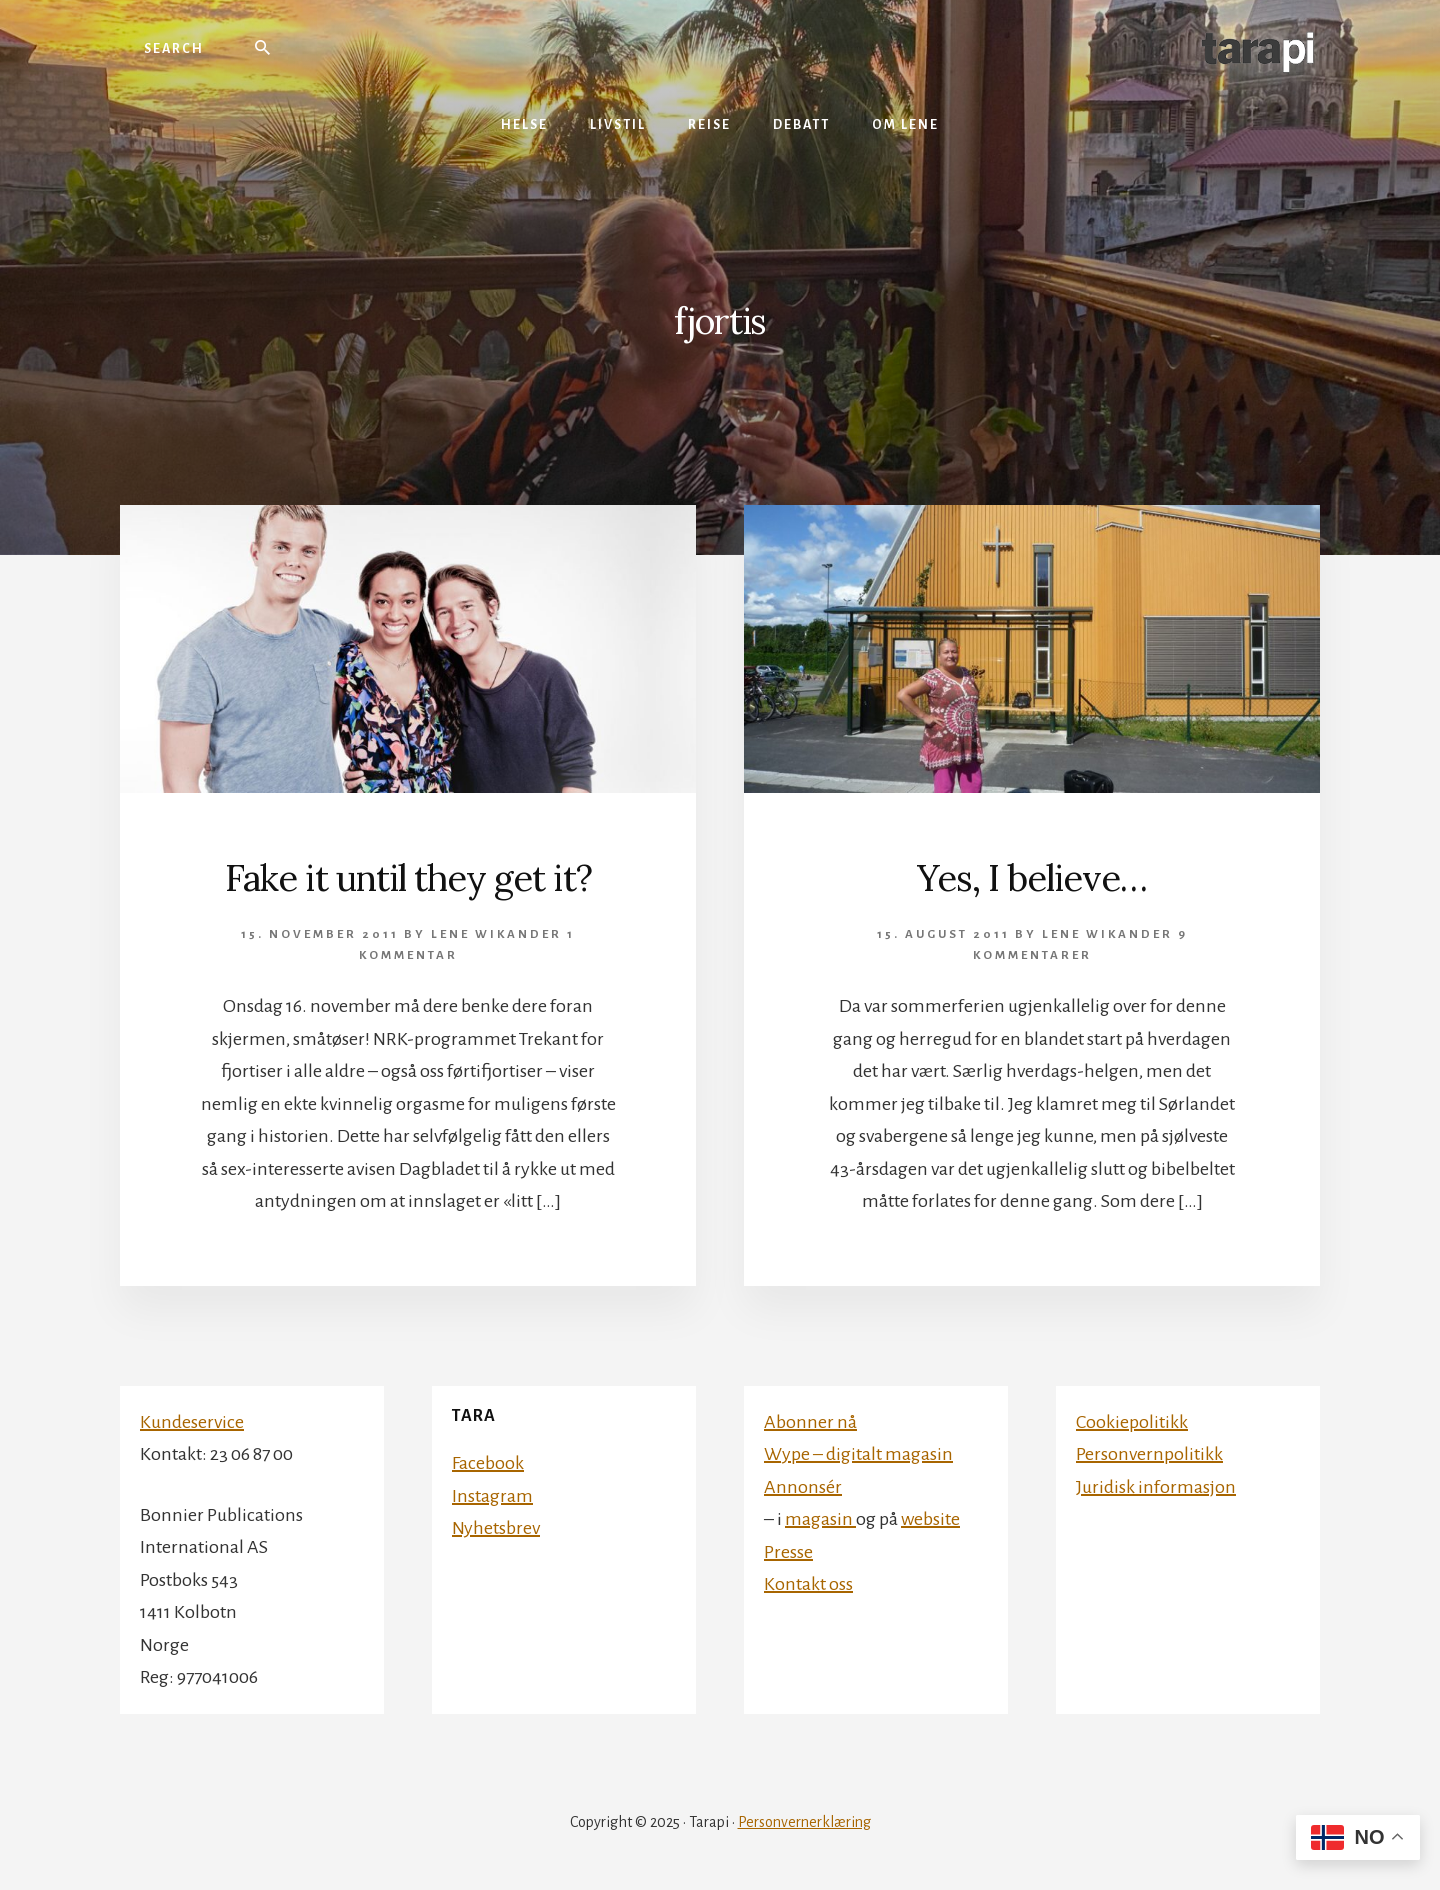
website (930, 1519)
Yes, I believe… (1032, 878)
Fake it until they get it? (408, 878)
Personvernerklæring (804, 1822)
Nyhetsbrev (496, 1528)
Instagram (492, 1496)
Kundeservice (192, 1422)
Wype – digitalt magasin (858, 1454)
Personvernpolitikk (1149, 1454)
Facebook (488, 1463)
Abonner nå (810, 1422)
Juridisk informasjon (1156, 1487)
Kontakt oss (808, 1584)
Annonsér (803, 1487)
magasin (820, 1519)
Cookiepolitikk (1132, 1422)
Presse (788, 1552)
